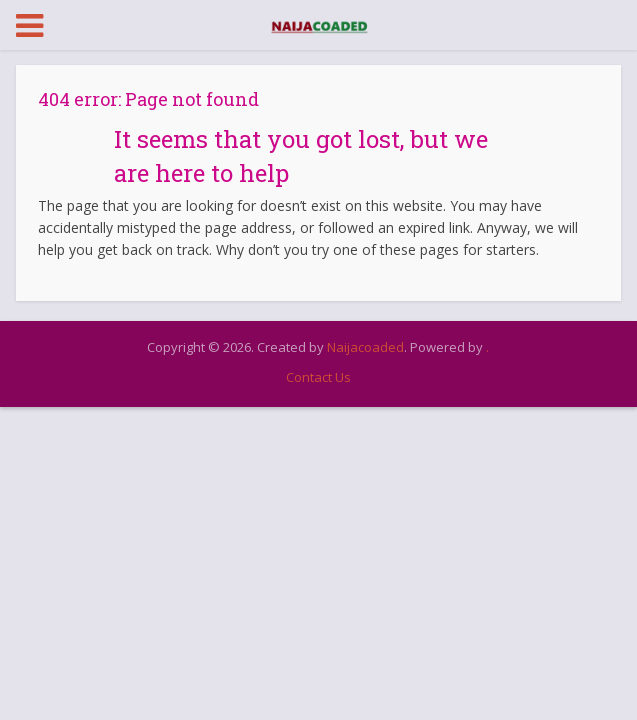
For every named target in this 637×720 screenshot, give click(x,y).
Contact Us (318, 377)
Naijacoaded (365, 347)
